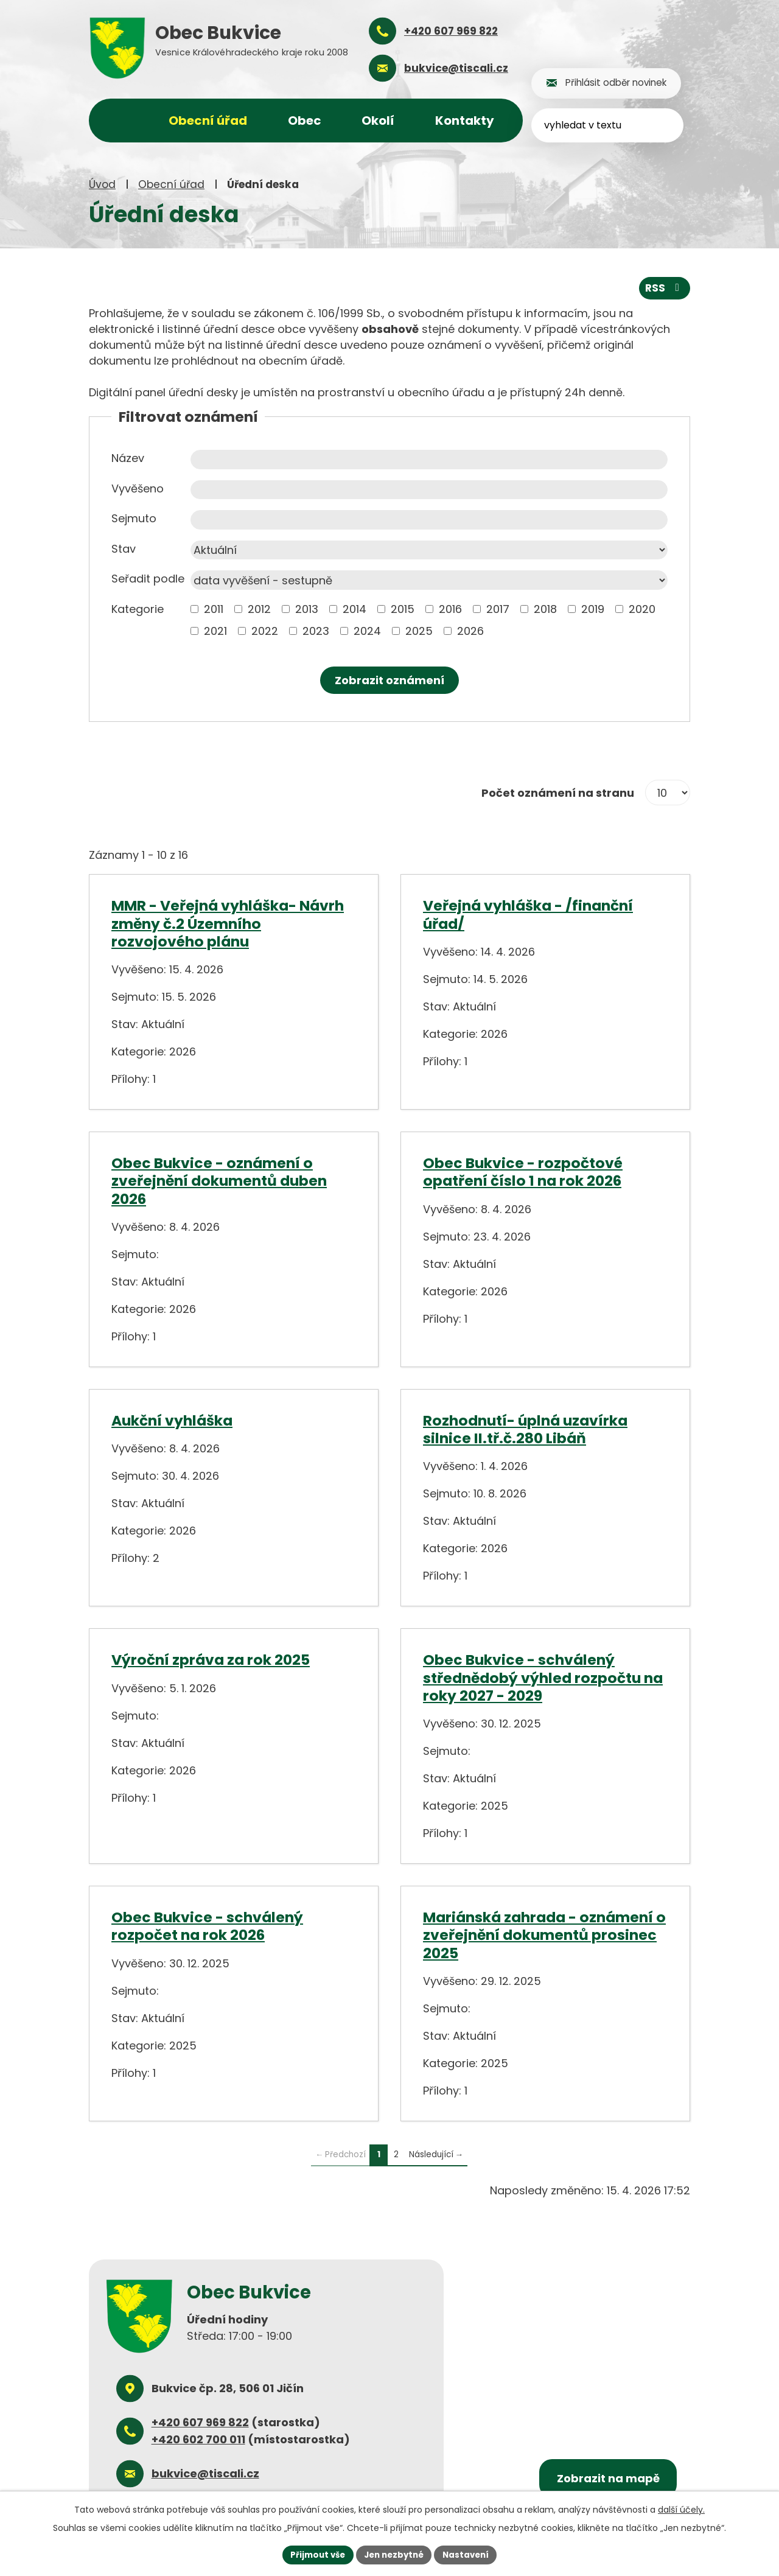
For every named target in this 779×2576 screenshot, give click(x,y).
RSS (664, 287)
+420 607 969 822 (200, 2421)
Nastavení (469, 2554)
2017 (497, 608)
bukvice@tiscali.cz (205, 2472)
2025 (419, 630)
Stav (123, 548)
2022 (264, 630)
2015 (402, 608)
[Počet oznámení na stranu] (667, 792)
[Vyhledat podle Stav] (429, 549)
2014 (354, 608)
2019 (592, 608)
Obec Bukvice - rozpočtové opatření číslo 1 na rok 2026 (523, 1171)
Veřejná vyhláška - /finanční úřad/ (528, 914)
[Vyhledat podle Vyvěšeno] (429, 489)
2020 (642, 608)
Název (127, 457)
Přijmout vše (314, 2554)
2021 (215, 630)
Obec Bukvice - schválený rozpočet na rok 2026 (207, 1925)
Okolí (378, 120)
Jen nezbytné (394, 2554)
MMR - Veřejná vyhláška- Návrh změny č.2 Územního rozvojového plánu (227, 923)
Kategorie (137, 608)
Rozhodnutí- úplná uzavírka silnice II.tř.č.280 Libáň (525, 1428)
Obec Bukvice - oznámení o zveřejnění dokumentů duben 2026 (219, 1180)
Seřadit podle (147, 578)
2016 (450, 608)
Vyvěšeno (137, 487)
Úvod (102, 184)
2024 (367, 630)
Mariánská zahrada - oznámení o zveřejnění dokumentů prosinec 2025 (544, 1934)
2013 (306, 608)
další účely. (681, 2508)
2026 (470, 630)
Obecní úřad (171, 184)
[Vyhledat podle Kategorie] (194, 608)
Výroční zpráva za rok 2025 (210, 1659)
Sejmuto (133, 517)
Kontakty (464, 120)
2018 (545, 608)
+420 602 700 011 (198, 2438)
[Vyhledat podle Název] (429, 459)
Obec (304, 120)
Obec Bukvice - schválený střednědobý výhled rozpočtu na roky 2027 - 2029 (543, 1677)
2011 (213, 608)
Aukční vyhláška (171, 1419)
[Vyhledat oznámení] (389, 679)
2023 (315, 630)
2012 (259, 608)
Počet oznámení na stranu (557, 791)
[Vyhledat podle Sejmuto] (429, 519)
